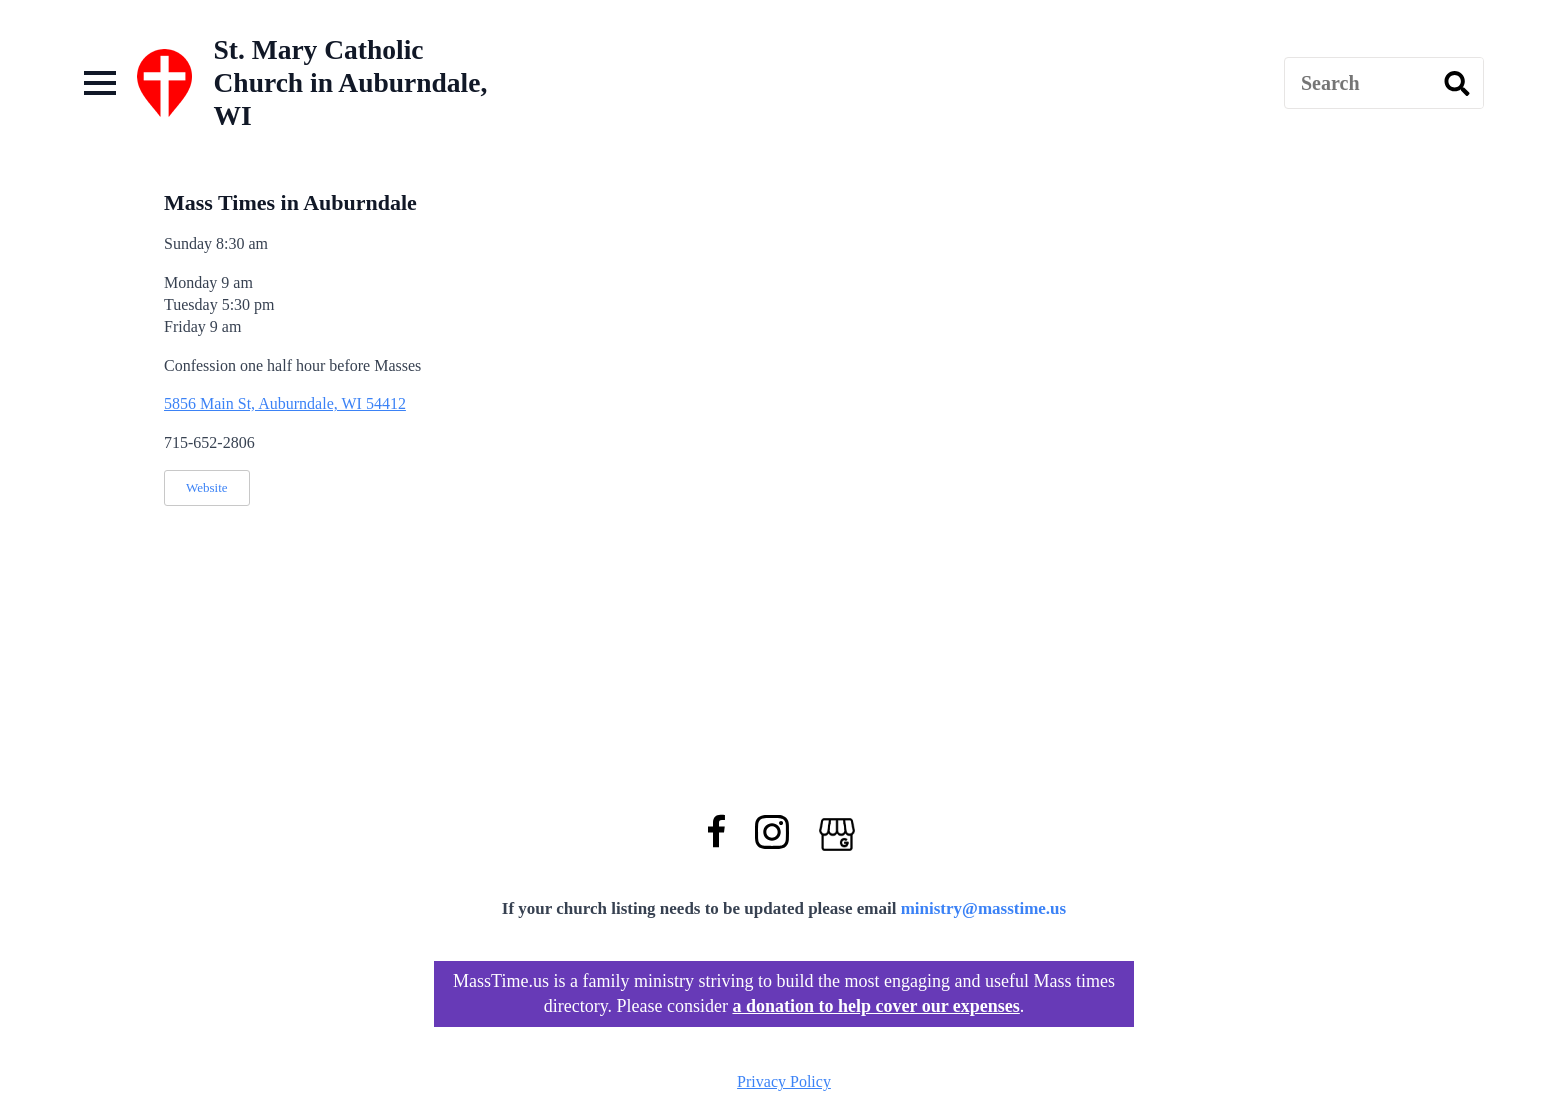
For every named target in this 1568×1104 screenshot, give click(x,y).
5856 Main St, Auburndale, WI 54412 (285, 403)
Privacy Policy (784, 1081)
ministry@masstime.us (984, 908)
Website (207, 487)
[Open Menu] (100, 83)
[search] (1457, 84)
